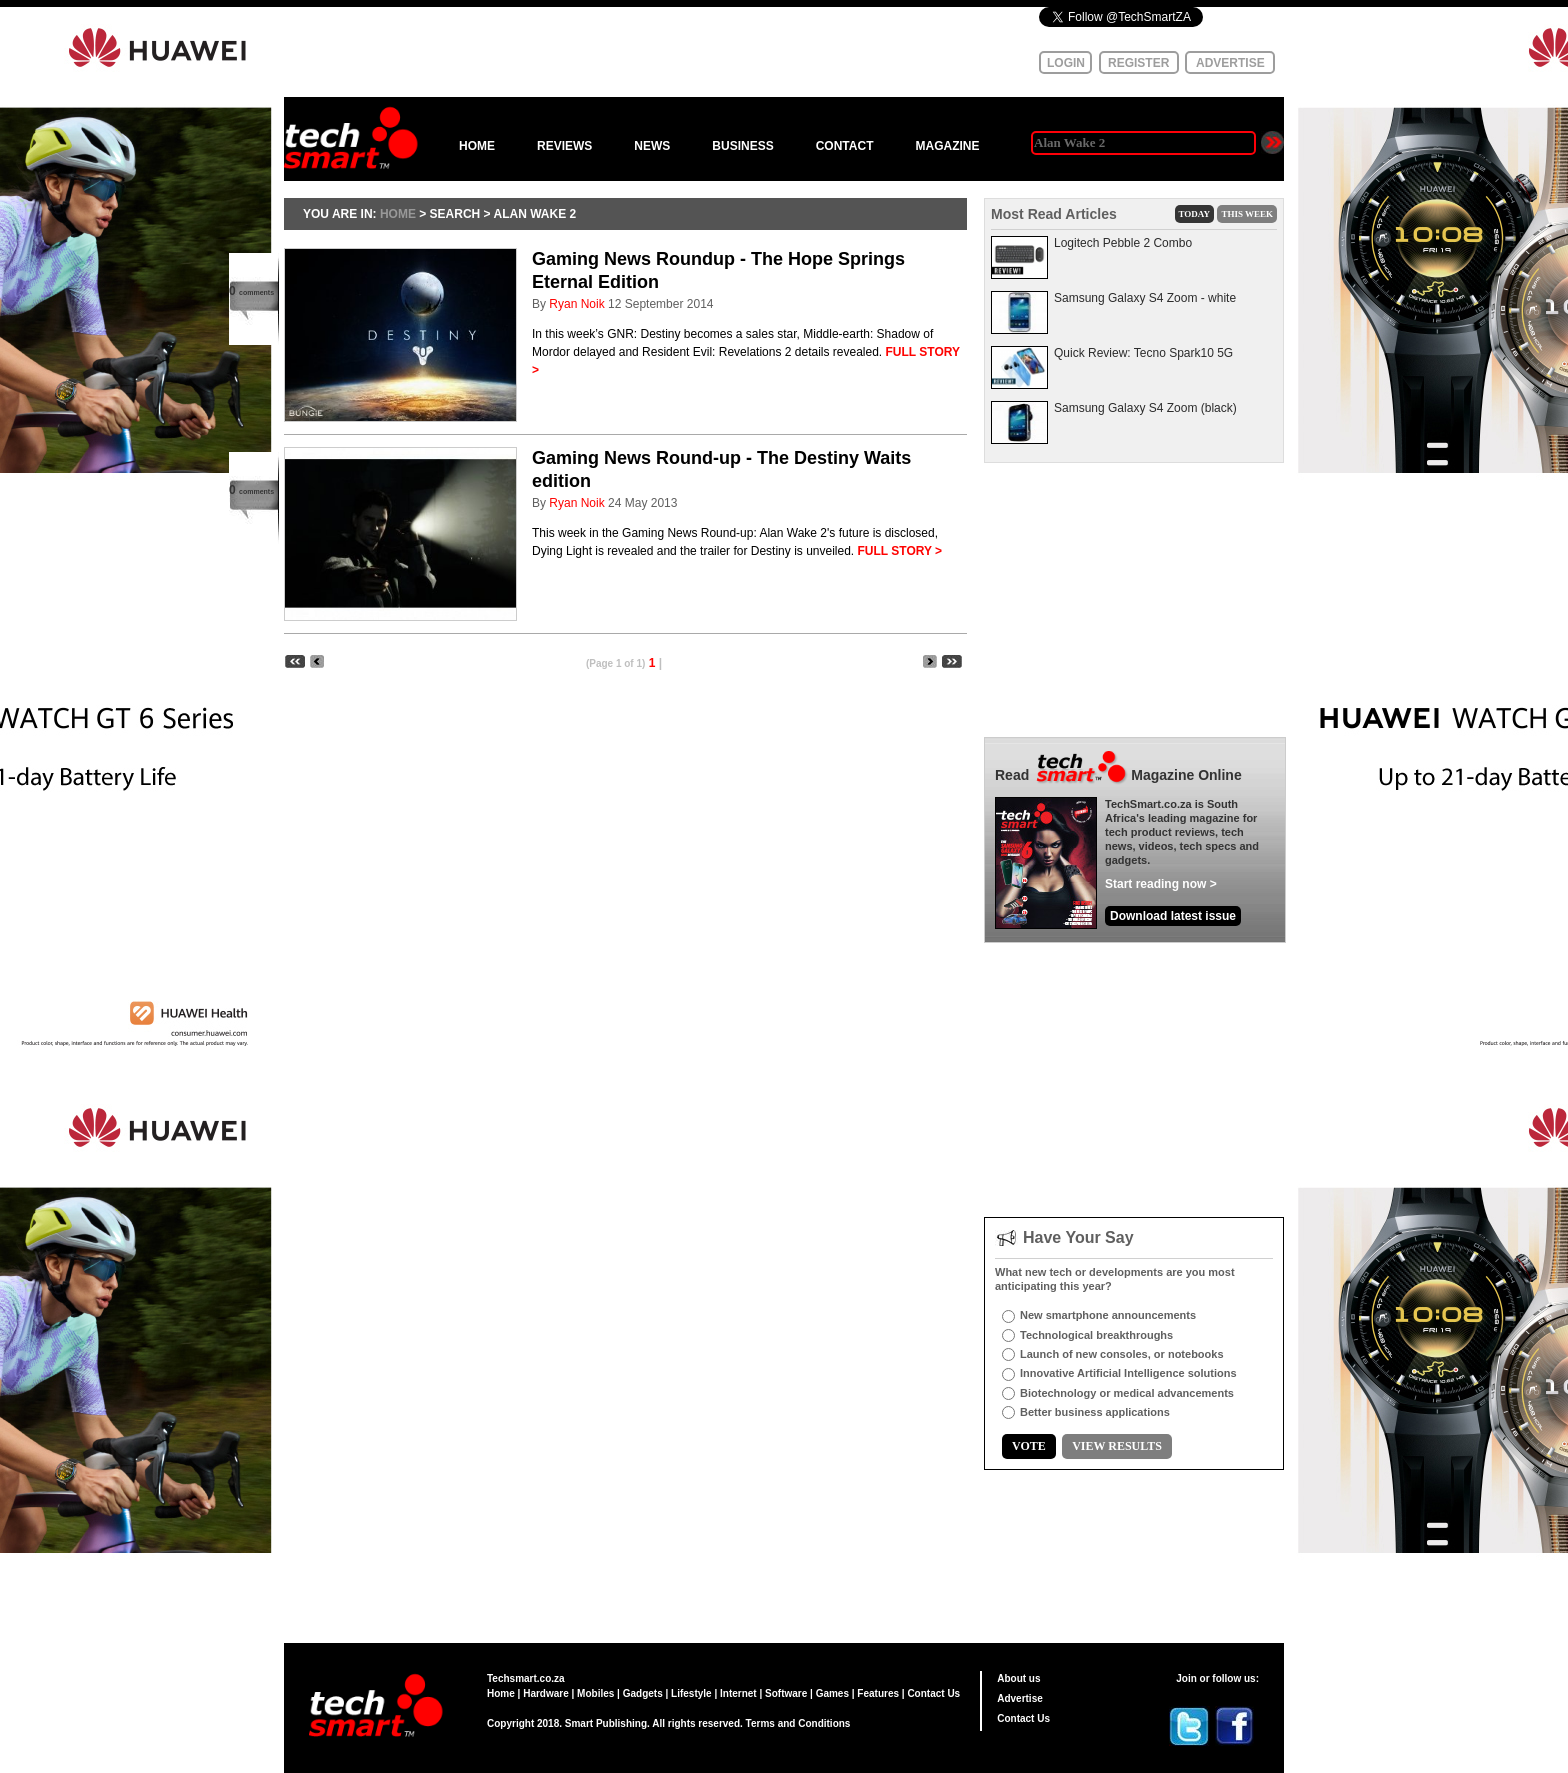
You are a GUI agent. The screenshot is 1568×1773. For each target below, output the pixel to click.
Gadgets (643, 1693)
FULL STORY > (900, 551)
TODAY (1195, 214)
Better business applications (1095, 1412)
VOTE (1029, 1446)
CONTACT (845, 146)
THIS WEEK (1247, 214)
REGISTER (1138, 63)
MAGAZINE (947, 146)
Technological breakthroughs (1096, 1335)
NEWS (652, 146)
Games (832, 1693)
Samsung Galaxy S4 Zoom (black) (1145, 408)
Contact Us (933, 1693)
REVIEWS (564, 146)
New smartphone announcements (1108, 1315)
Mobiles (595, 1693)
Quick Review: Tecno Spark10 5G (1143, 353)
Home (501, 1693)
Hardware (546, 1693)
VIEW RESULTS (1117, 1446)
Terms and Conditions (798, 1723)
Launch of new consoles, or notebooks (1122, 1354)
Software (786, 1693)
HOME (477, 146)
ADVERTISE (1230, 63)
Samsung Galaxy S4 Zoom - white (1145, 298)
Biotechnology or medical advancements (1127, 1393)
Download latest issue (1173, 916)
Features (878, 1693)
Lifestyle (691, 1693)
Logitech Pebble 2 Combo (1123, 243)
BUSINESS (742, 146)
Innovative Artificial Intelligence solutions (1128, 1373)
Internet (738, 1693)
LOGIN (1066, 63)
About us (1018, 1678)
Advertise (1020, 1698)
